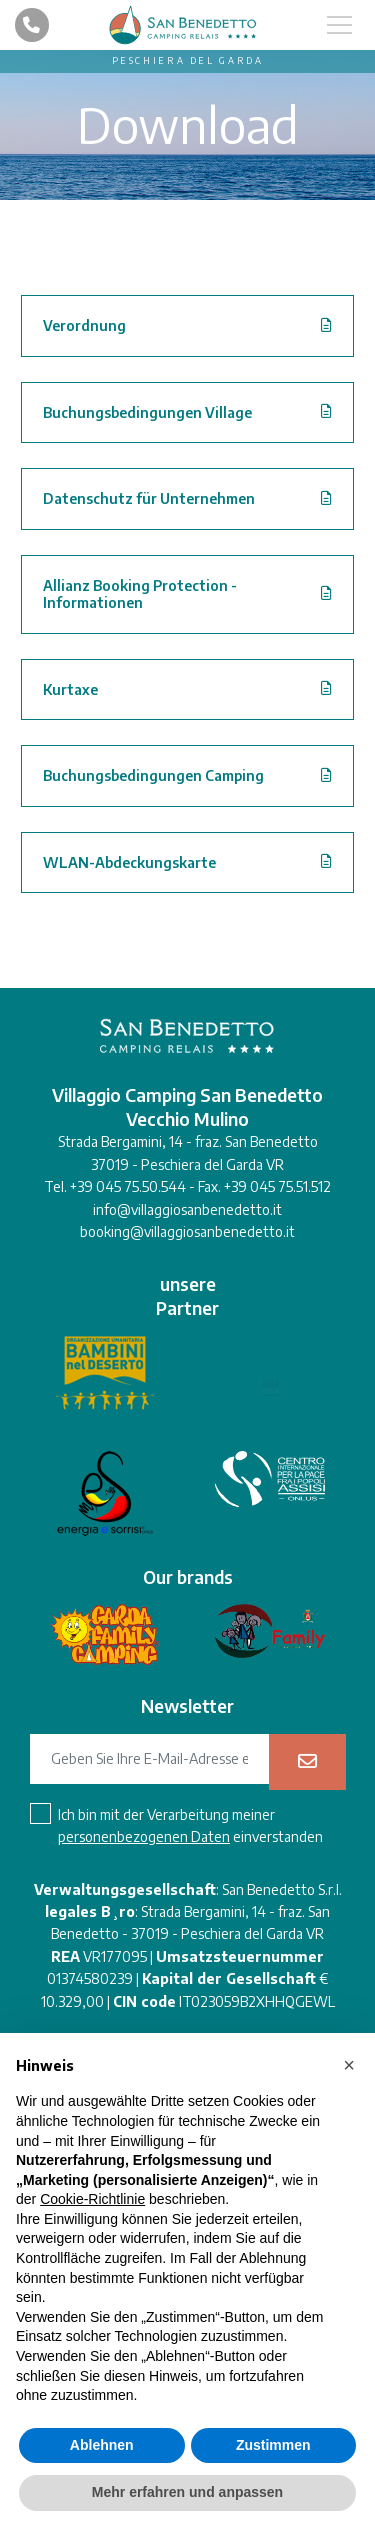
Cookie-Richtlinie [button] (92, 2199)
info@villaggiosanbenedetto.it (187, 1209)
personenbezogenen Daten (144, 1836)
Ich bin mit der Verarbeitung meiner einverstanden (190, 1825)
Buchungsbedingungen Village (147, 412)
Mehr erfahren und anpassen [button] (187, 2492)
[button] (349, 2065)
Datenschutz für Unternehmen (149, 498)
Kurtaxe (70, 689)
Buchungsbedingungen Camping (153, 775)
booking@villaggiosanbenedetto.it (187, 1231)
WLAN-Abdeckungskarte (129, 862)
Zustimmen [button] (273, 2445)
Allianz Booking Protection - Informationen (140, 594)
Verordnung (84, 325)
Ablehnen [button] (102, 2445)
